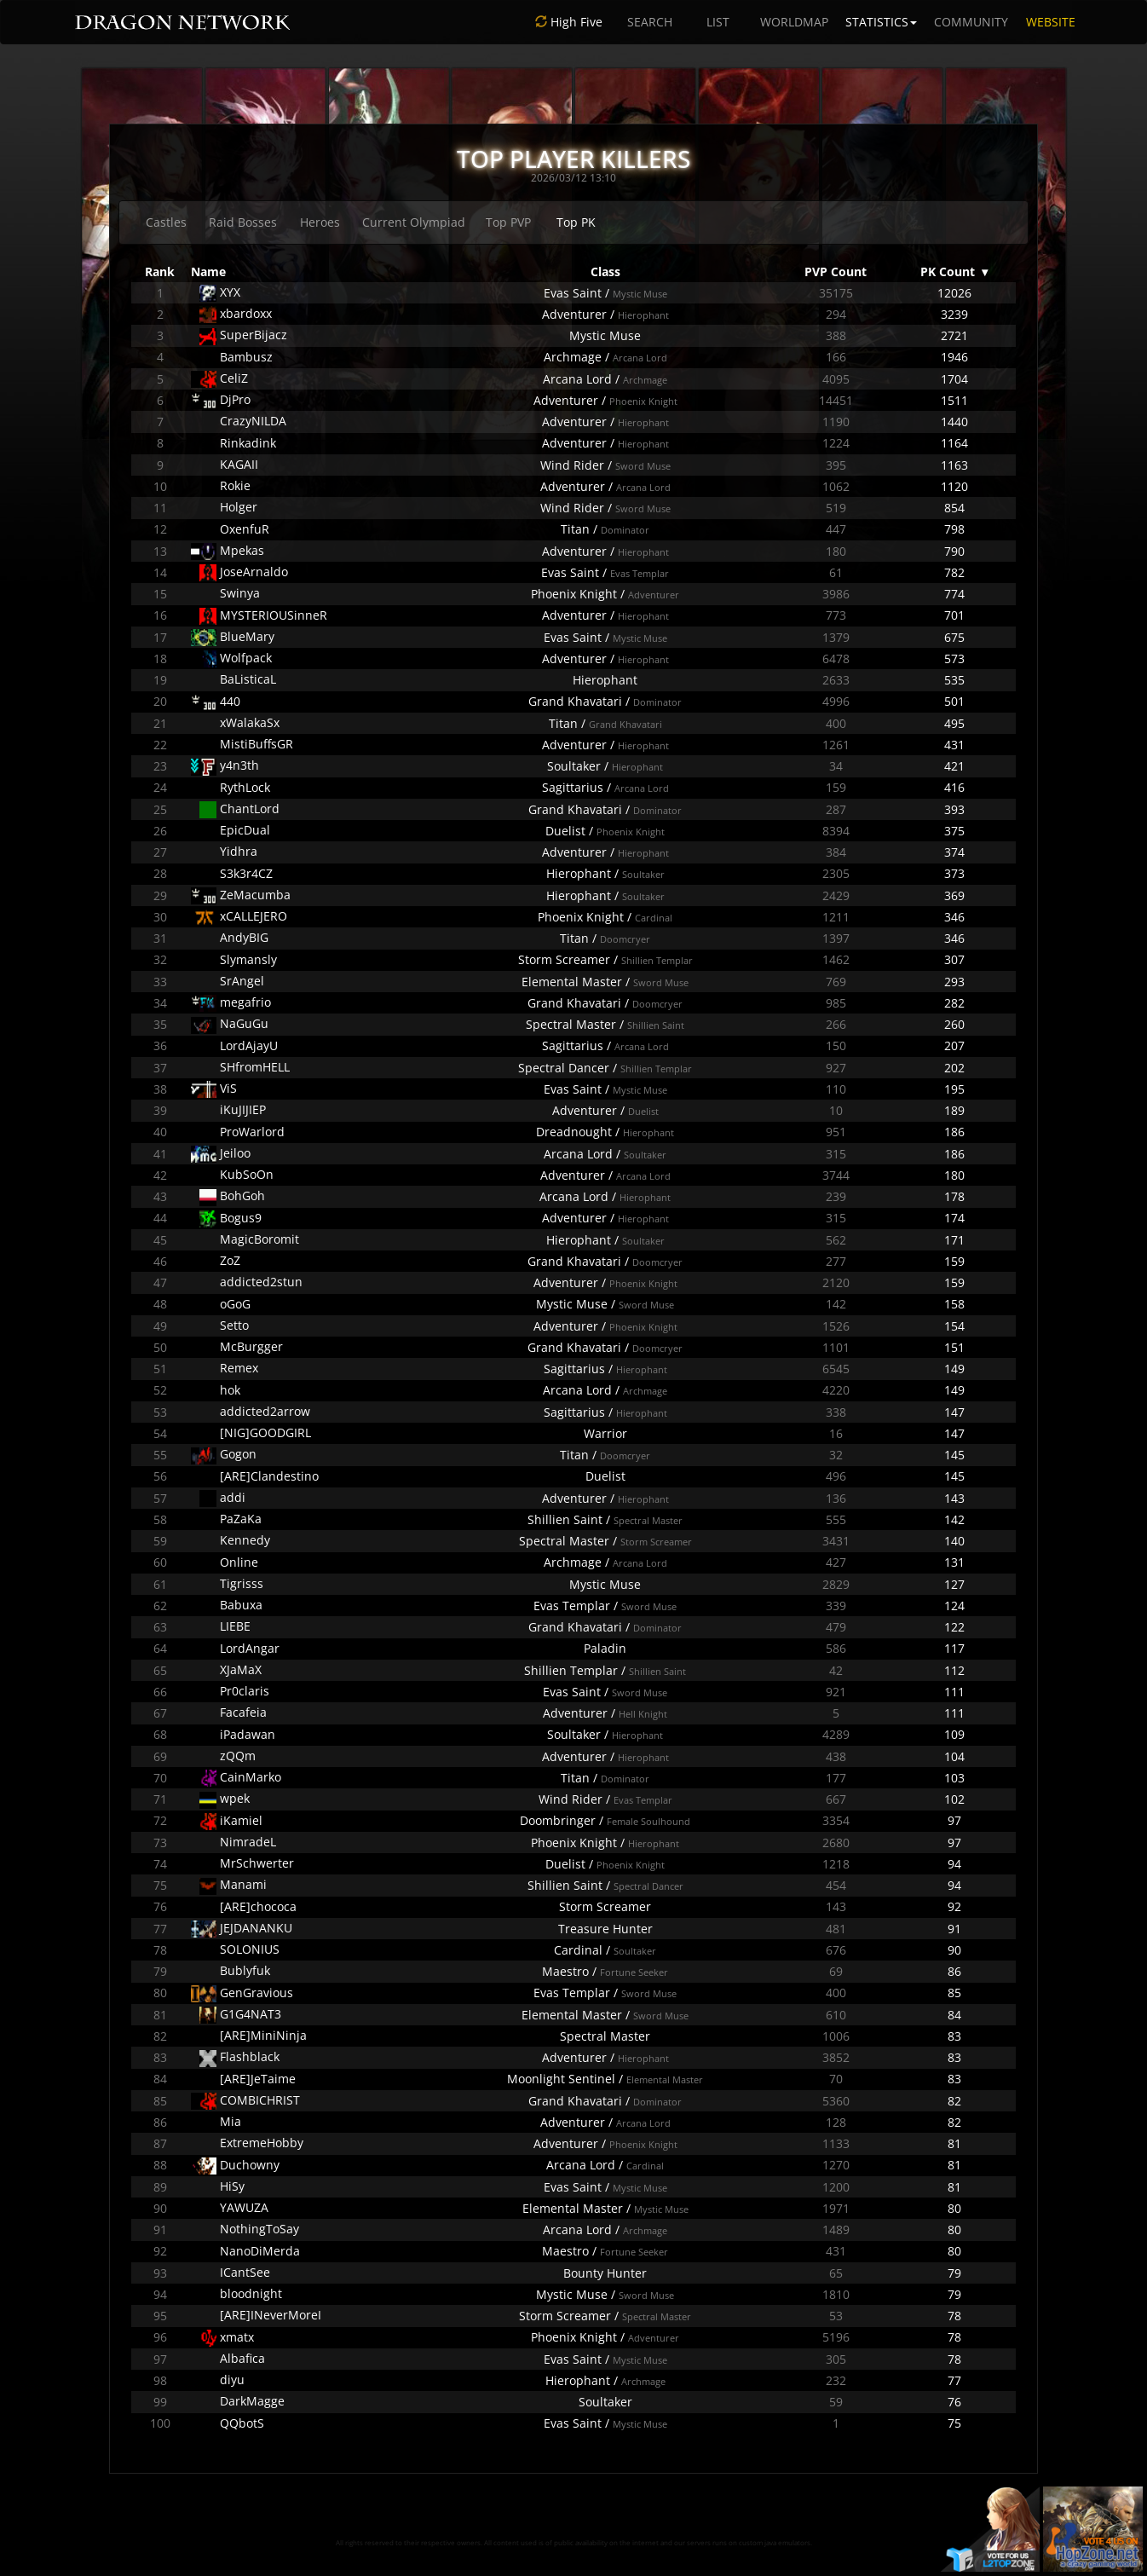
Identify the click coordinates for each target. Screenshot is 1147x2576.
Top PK (576, 222)
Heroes (320, 222)
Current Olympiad (413, 222)
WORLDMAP (794, 22)
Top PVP (508, 222)
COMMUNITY (971, 22)
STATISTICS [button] (881, 22)
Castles (166, 222)
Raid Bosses (243, 222)
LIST (717, 22)
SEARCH (649, 22)
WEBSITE (1050, 22)
